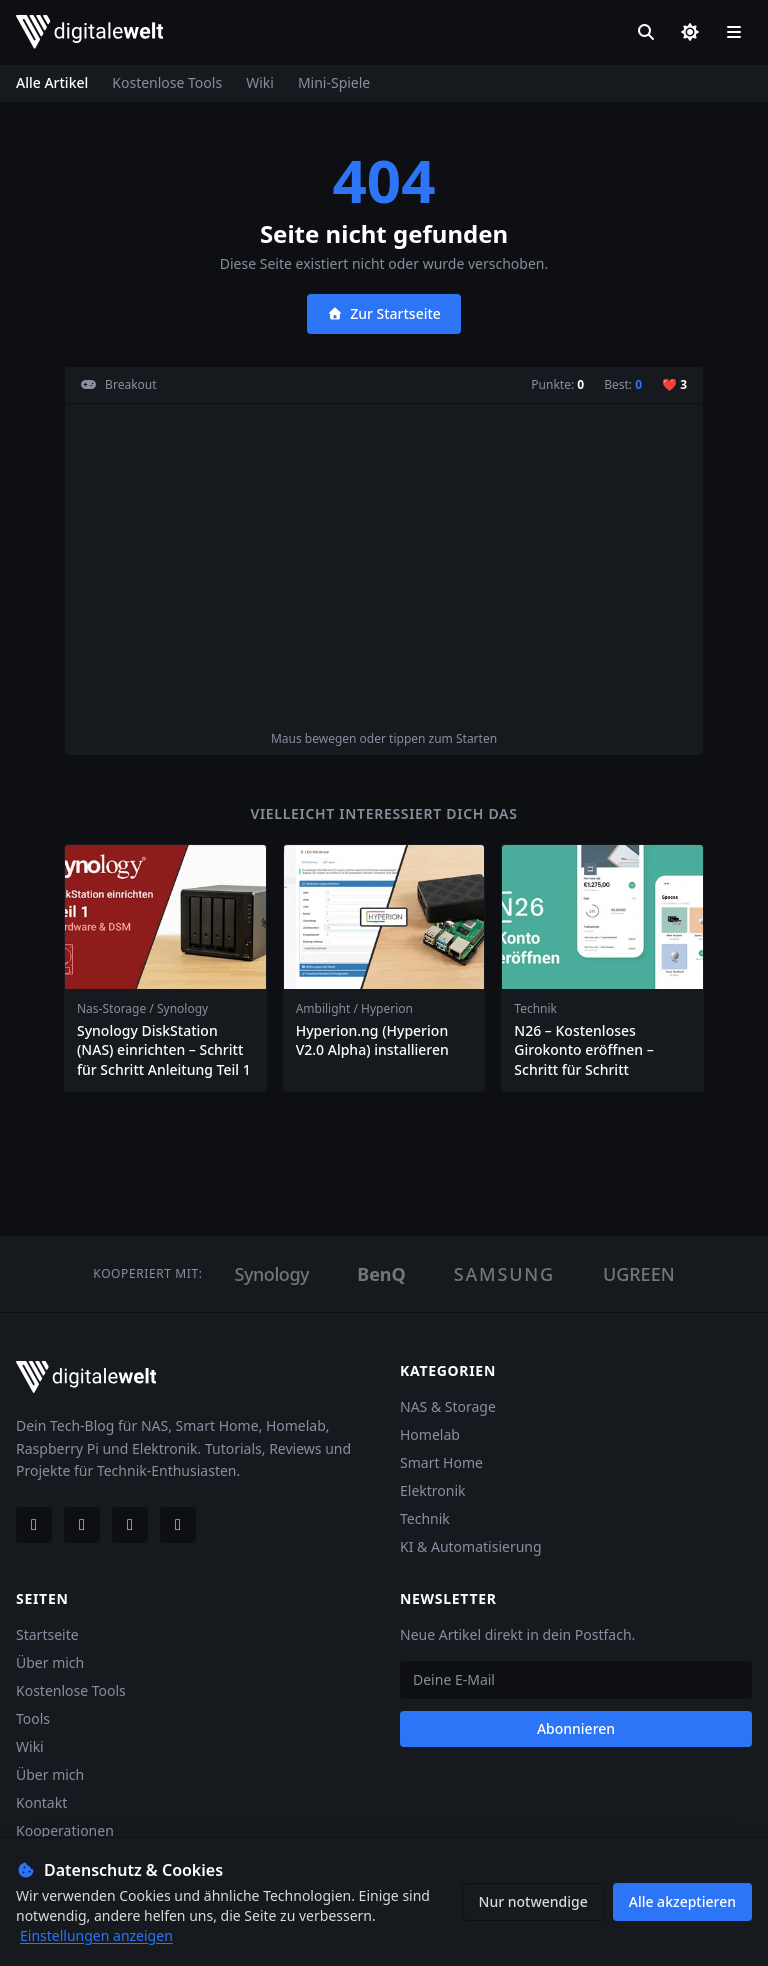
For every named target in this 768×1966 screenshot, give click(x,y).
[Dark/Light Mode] (690, 32)
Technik (425, 1518)
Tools (33, 1718)
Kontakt (41, 1802)
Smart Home (441, 1462)
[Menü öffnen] (734, 32)
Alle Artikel (52, 82)
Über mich (50, 1662)
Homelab (430, 1434)
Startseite (47, 1634)
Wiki (260, 82)
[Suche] (646, 32)
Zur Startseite (384, 313)
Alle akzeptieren (682, 1901)
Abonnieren (576, 1728)
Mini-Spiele (334, 82)
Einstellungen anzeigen (96, 1935)
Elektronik (433, 1490)
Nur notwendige (533, 1901)
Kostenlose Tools (167, 82)
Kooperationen (65, 1830)
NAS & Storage (448, 1406)
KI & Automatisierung (471, 1546)
